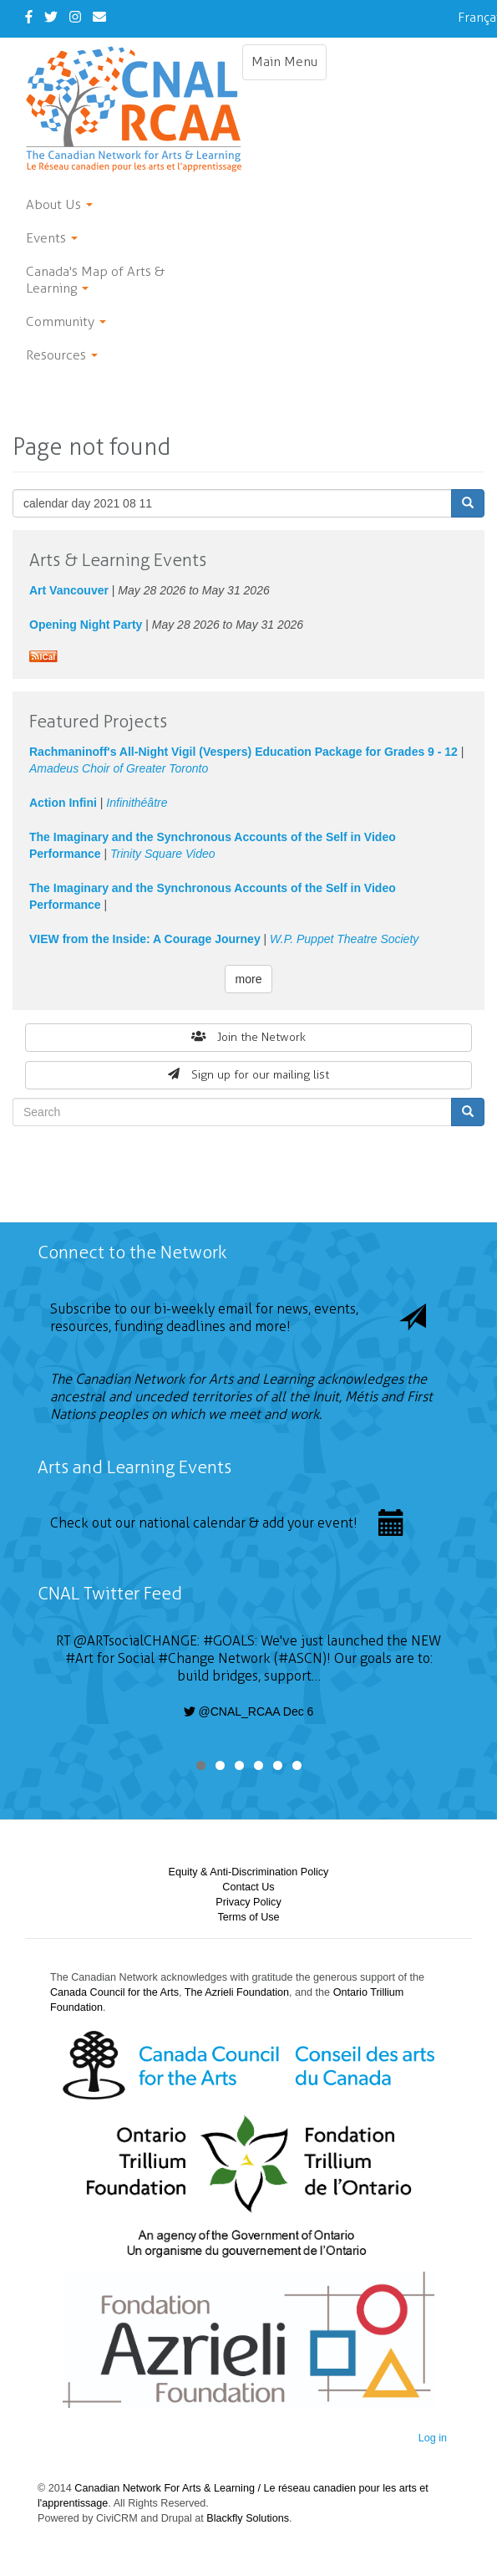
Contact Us (248, 1887)
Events (52, 238)
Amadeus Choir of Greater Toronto (118, 768)
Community (66, 321)
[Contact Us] (99, 17)
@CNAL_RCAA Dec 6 (249, 1711)
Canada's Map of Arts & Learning (95, 279)
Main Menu (289, 66)
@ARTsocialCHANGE (135, 1641)
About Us (59, 204)
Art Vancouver (69, 590)
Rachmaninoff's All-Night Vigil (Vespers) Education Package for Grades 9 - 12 (243, 751)
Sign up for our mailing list (248, 1075)
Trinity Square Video (163, 853)
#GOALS (229, 1641)
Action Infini (63, 802)
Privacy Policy (248, 1902)
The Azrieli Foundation (237, 1992)
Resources (62, 355)
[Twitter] (51, 17)
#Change (186, 1658)
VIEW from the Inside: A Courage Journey (145, 939)
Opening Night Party (85, 624)
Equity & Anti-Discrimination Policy (249, 1872)
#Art (79, 1658)
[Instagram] (75, 17)
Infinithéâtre (136, 802)
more (249, 979)
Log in (432, 2438)
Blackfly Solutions (247, 2518)
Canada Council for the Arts (114, 1992)
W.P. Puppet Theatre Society (344, 939)
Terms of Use (248, 1917)
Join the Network (249, 1037)
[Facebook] (29, 17)
